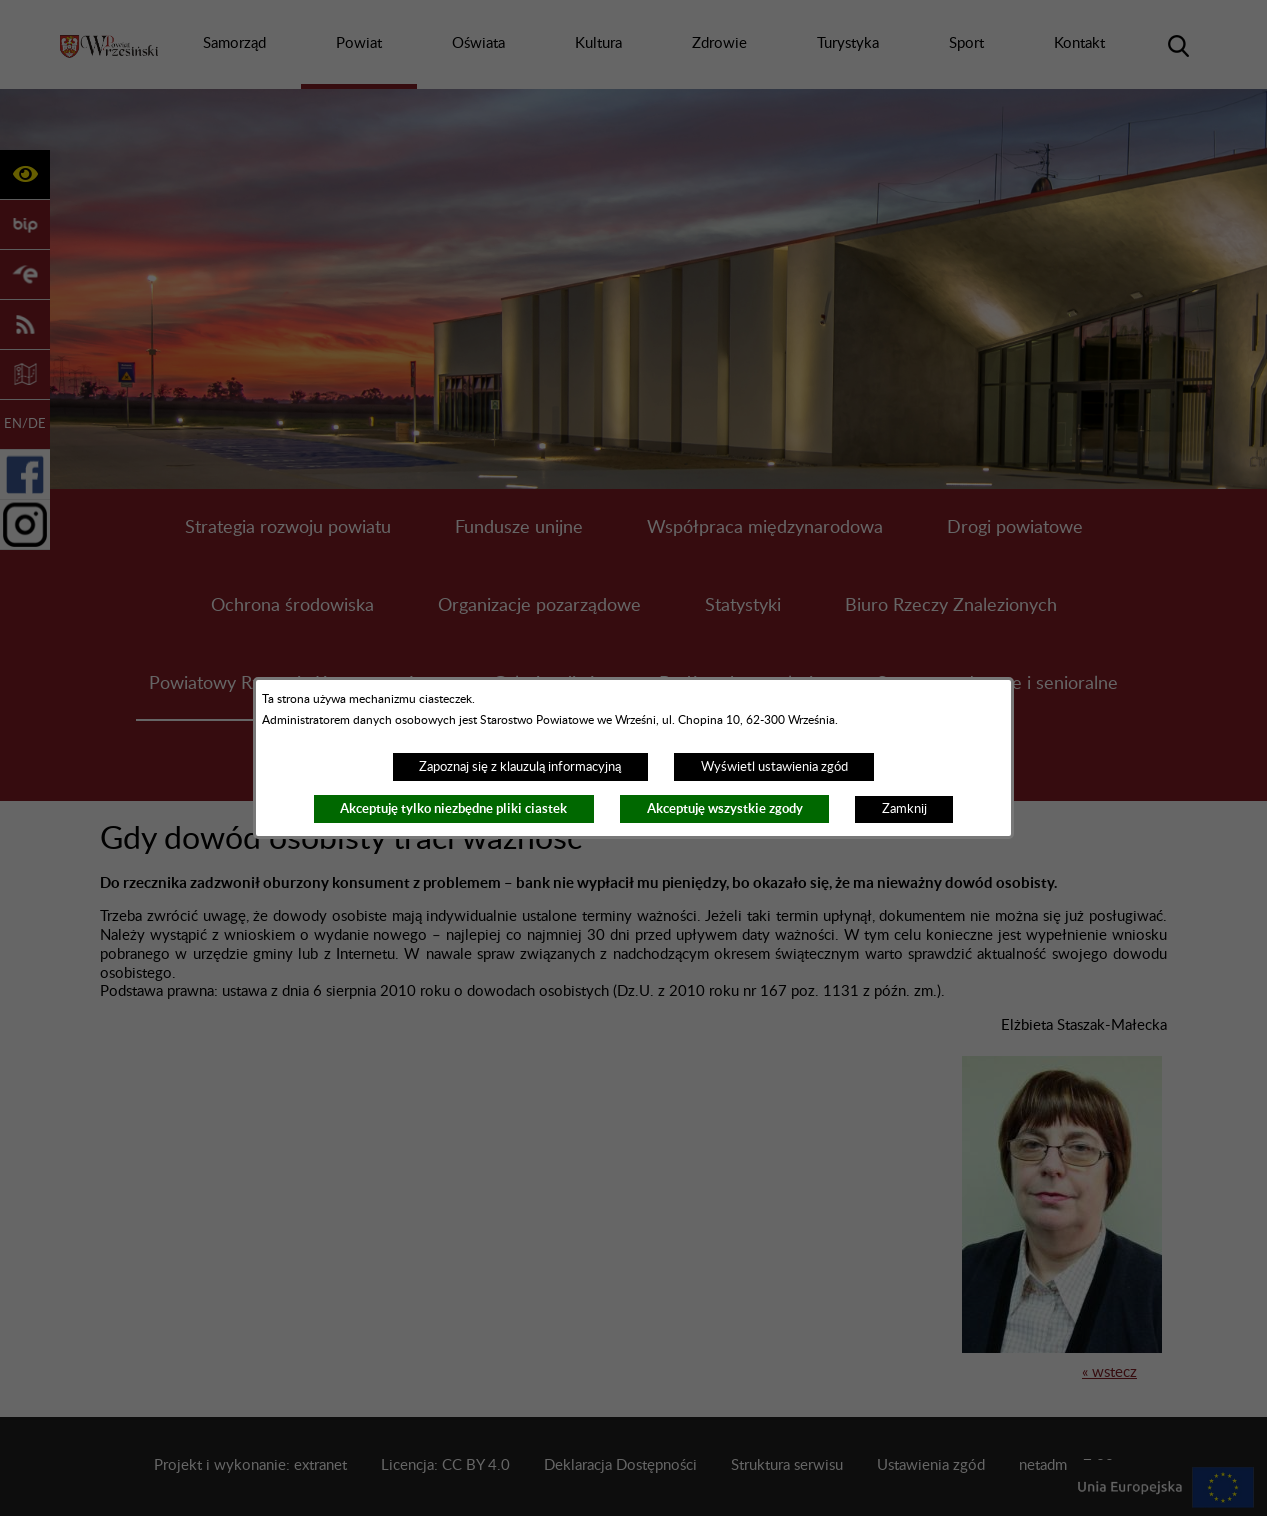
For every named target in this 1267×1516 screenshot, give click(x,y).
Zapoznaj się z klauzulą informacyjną (520, 767)
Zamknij (904, 809)
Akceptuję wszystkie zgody (725, 808)
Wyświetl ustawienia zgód (774, 767)
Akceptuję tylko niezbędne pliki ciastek (453, 808)
